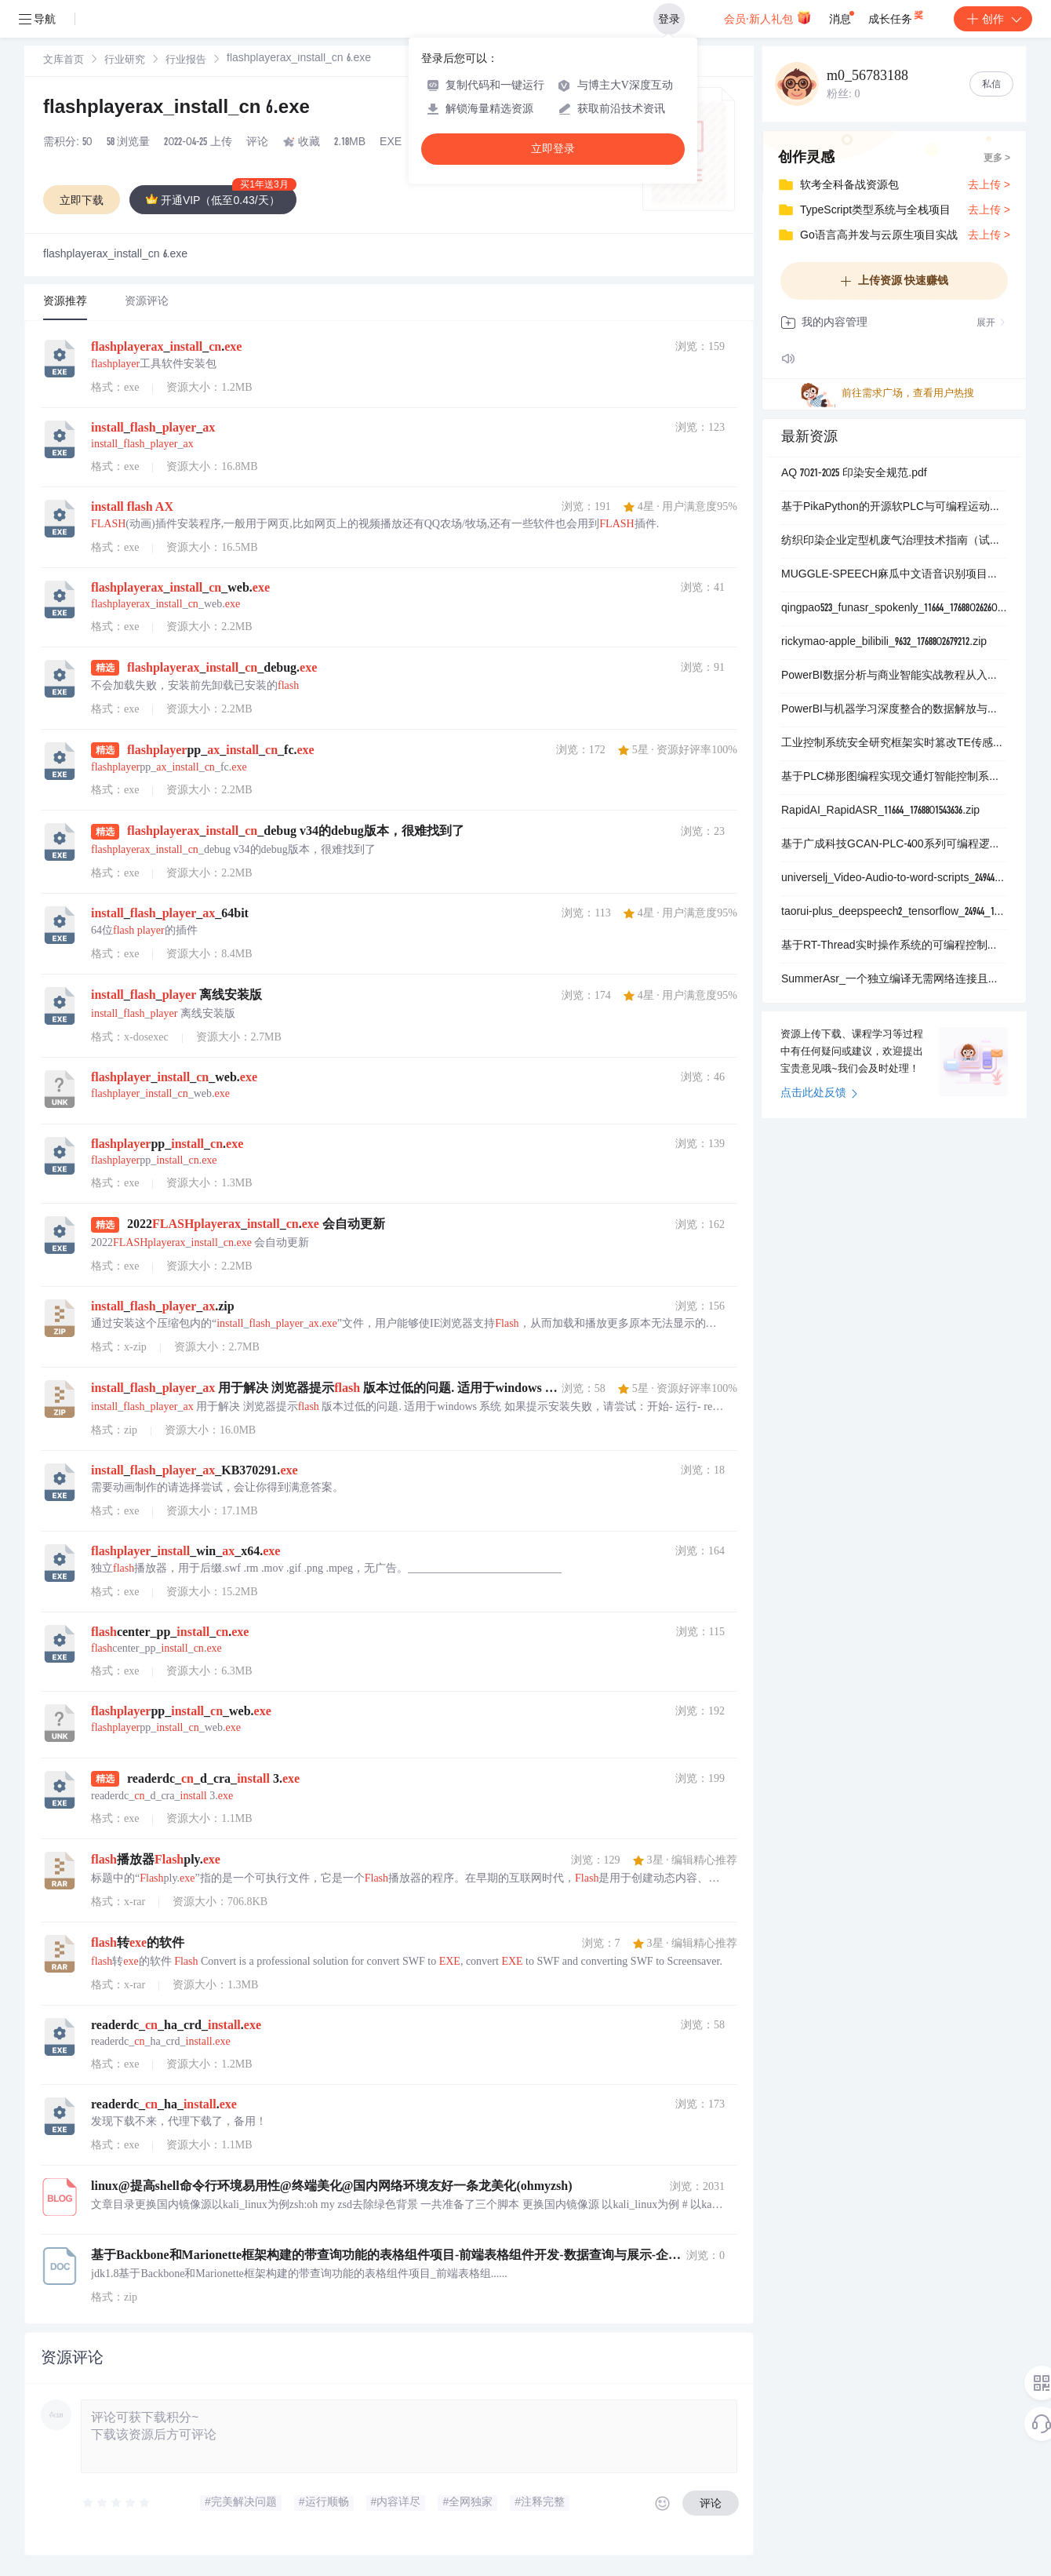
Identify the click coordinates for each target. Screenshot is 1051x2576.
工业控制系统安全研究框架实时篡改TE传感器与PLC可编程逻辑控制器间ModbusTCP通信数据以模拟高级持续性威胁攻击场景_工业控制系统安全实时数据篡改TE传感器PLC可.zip (894, 743)
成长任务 (897, 15)
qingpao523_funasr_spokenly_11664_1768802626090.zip (894, 608)
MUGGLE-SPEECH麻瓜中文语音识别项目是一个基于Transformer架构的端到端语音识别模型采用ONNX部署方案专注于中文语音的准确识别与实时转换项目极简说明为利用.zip (894, 575)
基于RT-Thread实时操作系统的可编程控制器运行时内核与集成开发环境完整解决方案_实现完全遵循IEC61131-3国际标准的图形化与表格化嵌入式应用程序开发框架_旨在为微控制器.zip (894, 946)
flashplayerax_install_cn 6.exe (176, 109)
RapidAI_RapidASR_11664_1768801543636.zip (880, 811)
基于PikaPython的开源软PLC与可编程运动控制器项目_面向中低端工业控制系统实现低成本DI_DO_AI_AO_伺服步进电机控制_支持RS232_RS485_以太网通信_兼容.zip (894, 507)
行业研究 (124, 61)
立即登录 (553, 149)
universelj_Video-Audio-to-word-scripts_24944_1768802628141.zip (894, 878)
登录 (669, 19)
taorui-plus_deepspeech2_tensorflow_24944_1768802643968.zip (894, 912)
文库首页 (63, 61)
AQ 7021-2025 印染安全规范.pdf (854, 473)
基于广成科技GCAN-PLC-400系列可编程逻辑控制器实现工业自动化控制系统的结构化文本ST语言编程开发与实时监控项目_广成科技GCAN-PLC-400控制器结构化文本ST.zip (894, 845)
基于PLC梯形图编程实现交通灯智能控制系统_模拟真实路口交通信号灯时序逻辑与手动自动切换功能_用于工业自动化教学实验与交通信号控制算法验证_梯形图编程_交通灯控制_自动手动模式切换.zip (894, 777)
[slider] (117, 2503)
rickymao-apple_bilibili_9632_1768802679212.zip (884, 642)
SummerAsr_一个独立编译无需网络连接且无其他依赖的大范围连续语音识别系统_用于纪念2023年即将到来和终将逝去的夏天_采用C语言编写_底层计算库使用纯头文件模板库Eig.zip (894, 980)
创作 (993, 19)
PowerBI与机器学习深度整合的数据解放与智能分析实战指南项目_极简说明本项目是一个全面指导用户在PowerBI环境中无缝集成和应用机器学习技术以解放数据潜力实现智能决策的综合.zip (894, 710)
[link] (63, 60)
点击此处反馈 (819, 1093)
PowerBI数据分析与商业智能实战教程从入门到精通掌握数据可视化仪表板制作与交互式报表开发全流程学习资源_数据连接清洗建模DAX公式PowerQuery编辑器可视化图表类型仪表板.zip (894, 676)
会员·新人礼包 (767, 17)
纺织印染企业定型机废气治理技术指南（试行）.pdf (894, 541)
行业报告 (185, 61)
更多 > (997, 158)
